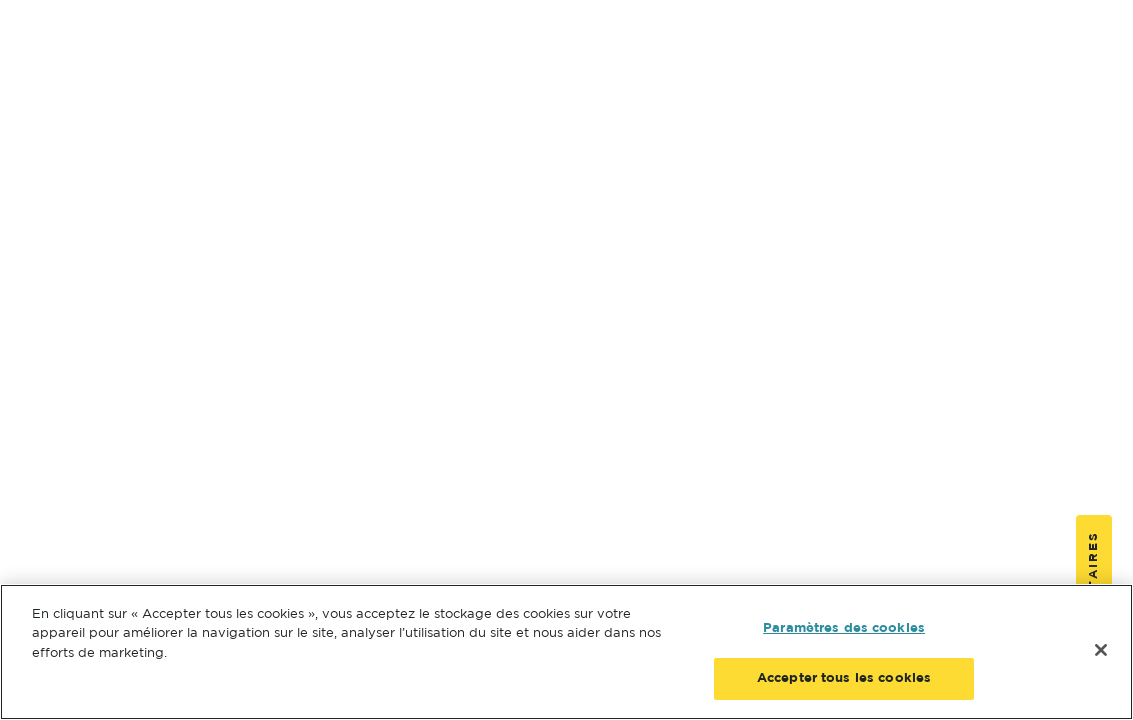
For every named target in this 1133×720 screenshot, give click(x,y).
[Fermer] (1101, 650)
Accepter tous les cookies (844, 678)
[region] (566, 652)
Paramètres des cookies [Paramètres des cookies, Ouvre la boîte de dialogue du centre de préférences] (844, 628)
